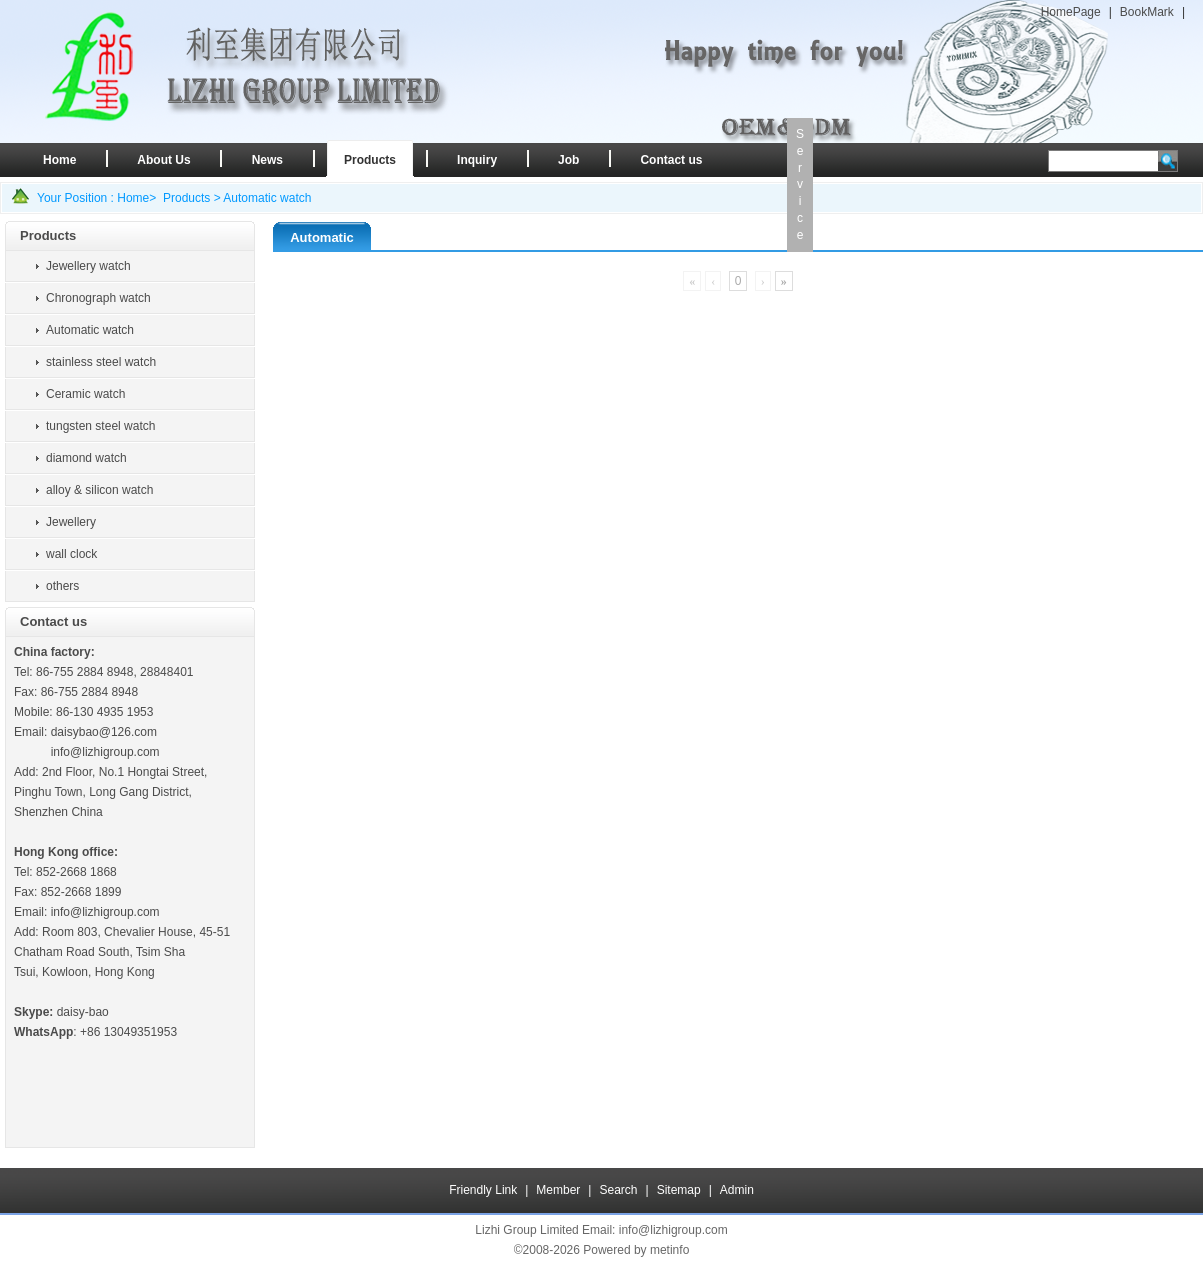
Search (618, 1190)
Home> (136, 198)
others (62, 586)
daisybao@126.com (104, 732)
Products (186, 198)
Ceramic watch (85, 394)
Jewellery (71, 522)
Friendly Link (483, 1190)
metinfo (669, 1250)
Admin (737, 1190)
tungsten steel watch (100, 426)
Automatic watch (267, 198)
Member (558, 1190)
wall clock (71, 554)
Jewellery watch (88, 266)
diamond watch (86, 458)
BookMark (1147, 12)
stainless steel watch (101, 362)
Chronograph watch (98, 298)
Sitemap (679, 1190)
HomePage (1071, 12)
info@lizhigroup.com (105, 752)
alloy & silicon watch (99, 490)
